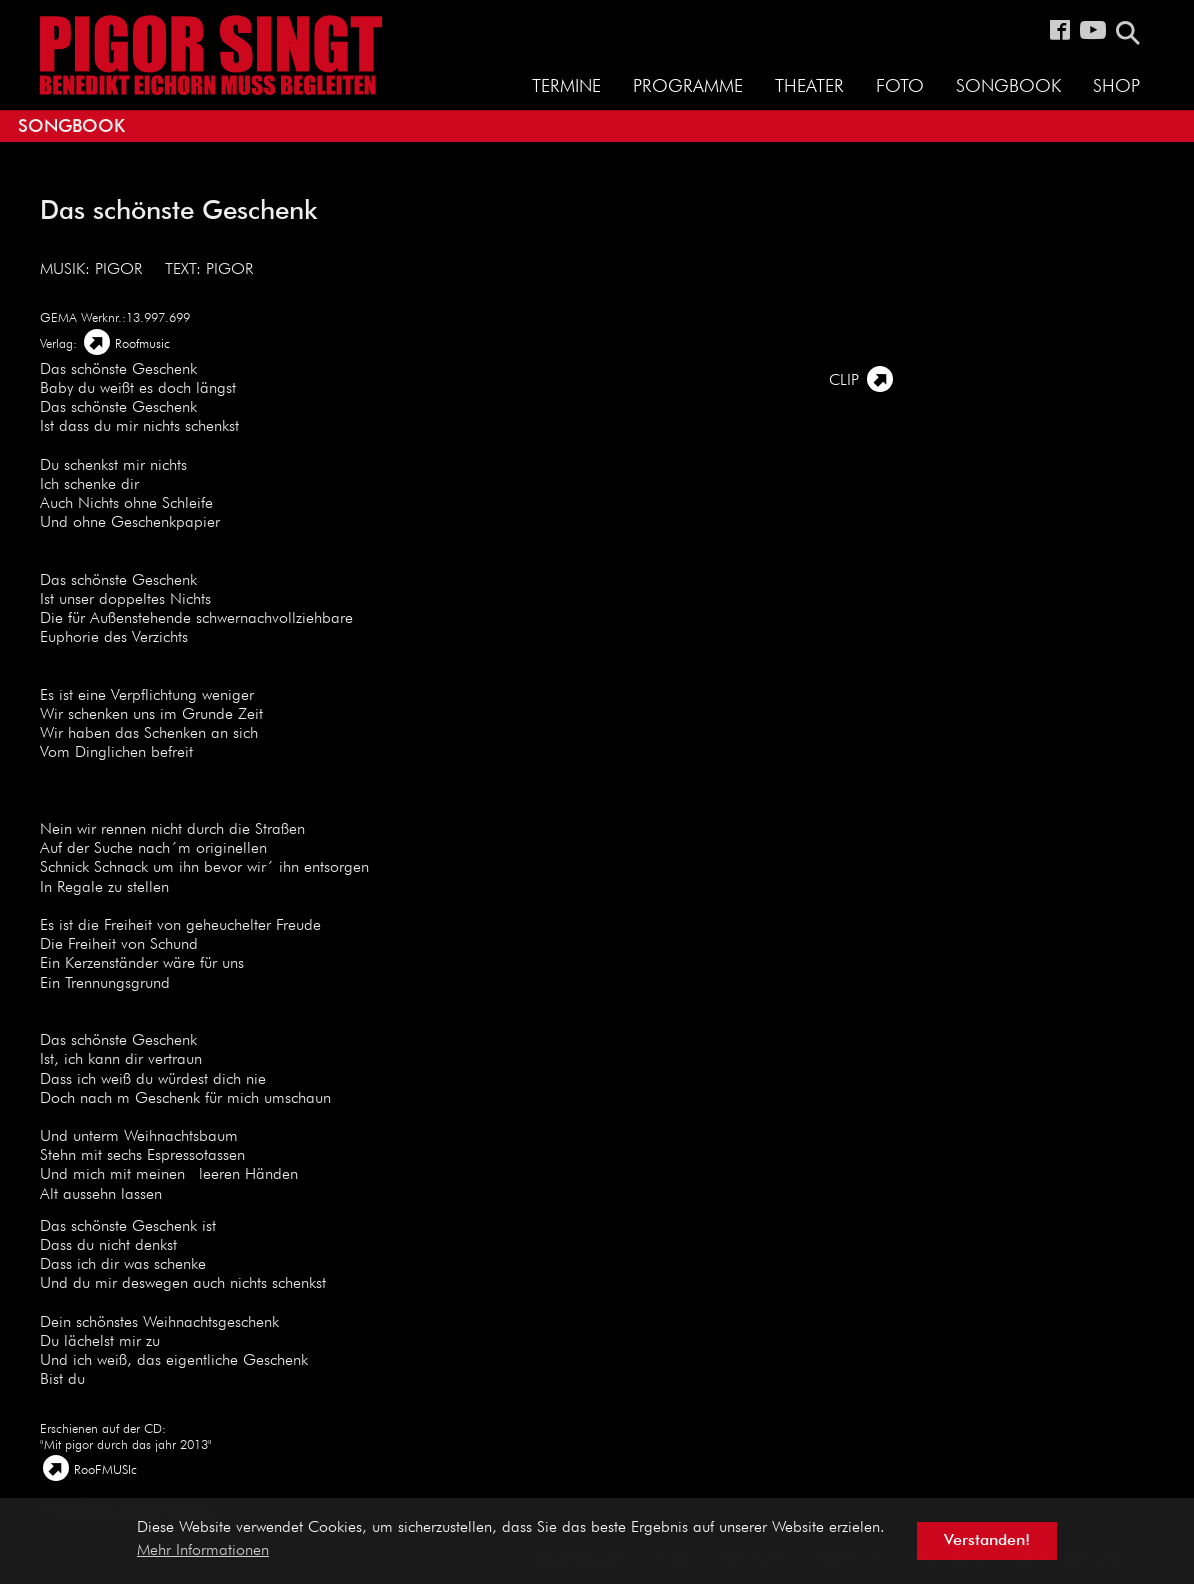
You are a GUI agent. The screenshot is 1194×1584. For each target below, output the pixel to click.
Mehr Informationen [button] (203, 1551)
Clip (844, 381)
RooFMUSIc (105, 1470)
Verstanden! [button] (987, 1541)
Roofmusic (142, 344)
